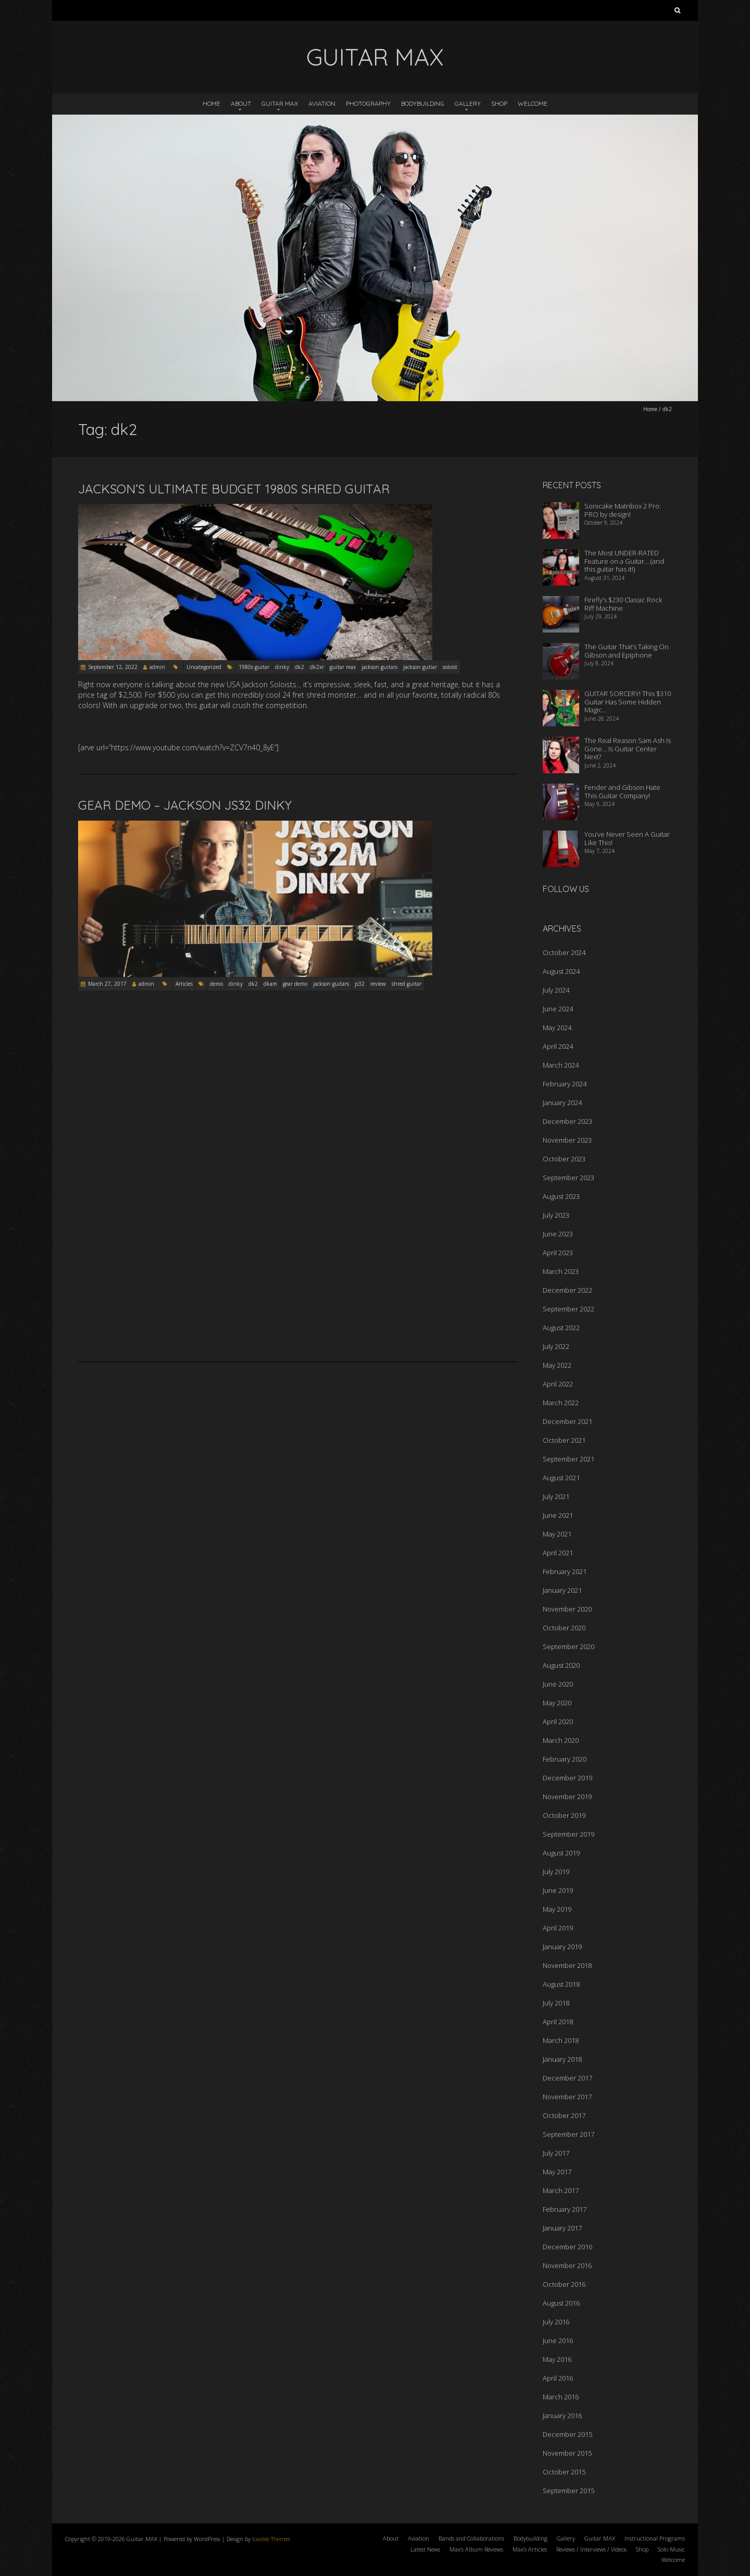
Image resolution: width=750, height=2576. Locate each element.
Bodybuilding (422, 103)
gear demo (295, 983)
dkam (270, 983)
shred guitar (406, 983)
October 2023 (564, 1158)
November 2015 (567, 2453)
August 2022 (561, 1327)
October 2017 (564, 2115)
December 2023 (567, 1121)
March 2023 (561, 1271)
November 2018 (567, 1965)
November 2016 (567, 2265)
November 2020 (567, 1609)
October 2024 (564, 952)
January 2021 (562, 1590)
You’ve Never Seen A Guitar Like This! (627, 838)
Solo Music (671, 2549)
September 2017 (568, 2134)
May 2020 (557, 1702)
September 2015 (568, 2490)
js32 (360, 983)
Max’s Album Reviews (476, 2549)
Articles (184, 983)
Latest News (425, 2549)
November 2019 (567, 1796)
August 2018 (561, 1984)
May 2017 (557, 2171)
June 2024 (558, 1008)
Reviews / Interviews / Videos (591, 2549)
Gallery (468, 103)
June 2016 (558, 2340)
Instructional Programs (654, 2538)
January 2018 (562, 2059)
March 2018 (561, 2040)
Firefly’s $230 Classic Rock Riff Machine (623, 604)
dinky (282, 667)
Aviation (321, 103)
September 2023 (568, 1177)
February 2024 (564, 1083)
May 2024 (557, 1027)
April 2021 (558, 1552)
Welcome (532, 103)
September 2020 (568, 1646)
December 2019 (567, 1777)
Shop (499, 103)
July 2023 (556, 1215)
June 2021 (558, 1515)
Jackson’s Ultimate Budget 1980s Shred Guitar (234, 489)
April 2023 (558, 1252)
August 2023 (561, 1196)
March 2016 (561, 2396)
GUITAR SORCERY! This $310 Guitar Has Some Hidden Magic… (627, 701)
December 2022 (567, 1290)
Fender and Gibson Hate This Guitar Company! (622, 791)
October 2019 (564, 1815)
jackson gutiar (420, 667)
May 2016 (557, 2359)
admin (157, 667)
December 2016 (567, 2246)
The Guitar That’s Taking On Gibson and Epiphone (626, 651)
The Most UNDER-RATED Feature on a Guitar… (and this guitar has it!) (624, 561)
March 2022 (561, 1402)
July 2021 (556, 1496)
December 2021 (567, 1421)
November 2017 (567, 2096)
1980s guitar (254, 667)
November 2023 (567, 1140)
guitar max (343, 667)
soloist (450, 667)
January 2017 (562, 2228)
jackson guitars (379, 667)
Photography (368, 103)
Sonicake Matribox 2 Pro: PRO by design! (622, 510)
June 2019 (558, 1890)
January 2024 (562, 1102)
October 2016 (564, 2284)
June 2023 (558, 1234)
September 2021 (568, 1459)
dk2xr (317, 667)
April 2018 (558, 2021)
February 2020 (564, 1759)
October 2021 (564, 1440)
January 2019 (562, 1946)
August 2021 (561, 1477)
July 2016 (556, 2321)
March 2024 (561, 1065)
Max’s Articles (529, 2549)
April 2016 (558, 2378)
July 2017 (556, 2153)
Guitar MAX (279, 103)
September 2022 (568, 1309)
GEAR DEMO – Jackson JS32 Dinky (185, 805)
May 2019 (557, 1909)
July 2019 (556, 1871)
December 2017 (567, 2078)
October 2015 (564, 2471)
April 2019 (558, 1928)
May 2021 (557, 1534)
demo (216, 983)
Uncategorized (203, 667)
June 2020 (558, 1684)
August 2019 (561, 1852)
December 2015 (567, 2434)
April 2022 (558, 1384)
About (241, 103)
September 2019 (568, 1834)
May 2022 (557, 1365)
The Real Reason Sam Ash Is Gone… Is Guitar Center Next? (627, 748)
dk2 (299, 667)
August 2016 (561, 2303)
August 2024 (561, 971)
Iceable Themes (271, 2539)
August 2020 (561, 1665)
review (378, 983)
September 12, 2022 (113, 667)
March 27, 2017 (107, 983)
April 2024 (558, 1046)
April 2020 (558, 1721)
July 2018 (556, 2003)
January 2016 (562, 2415)
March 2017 (561, 2190)
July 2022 (556, 1346)
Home (211, 103)
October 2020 (564, 1627)
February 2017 (564, 2209)
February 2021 (564, 1571)
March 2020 (561, 1740)
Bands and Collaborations (471, 2538)
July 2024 (556, 990)
